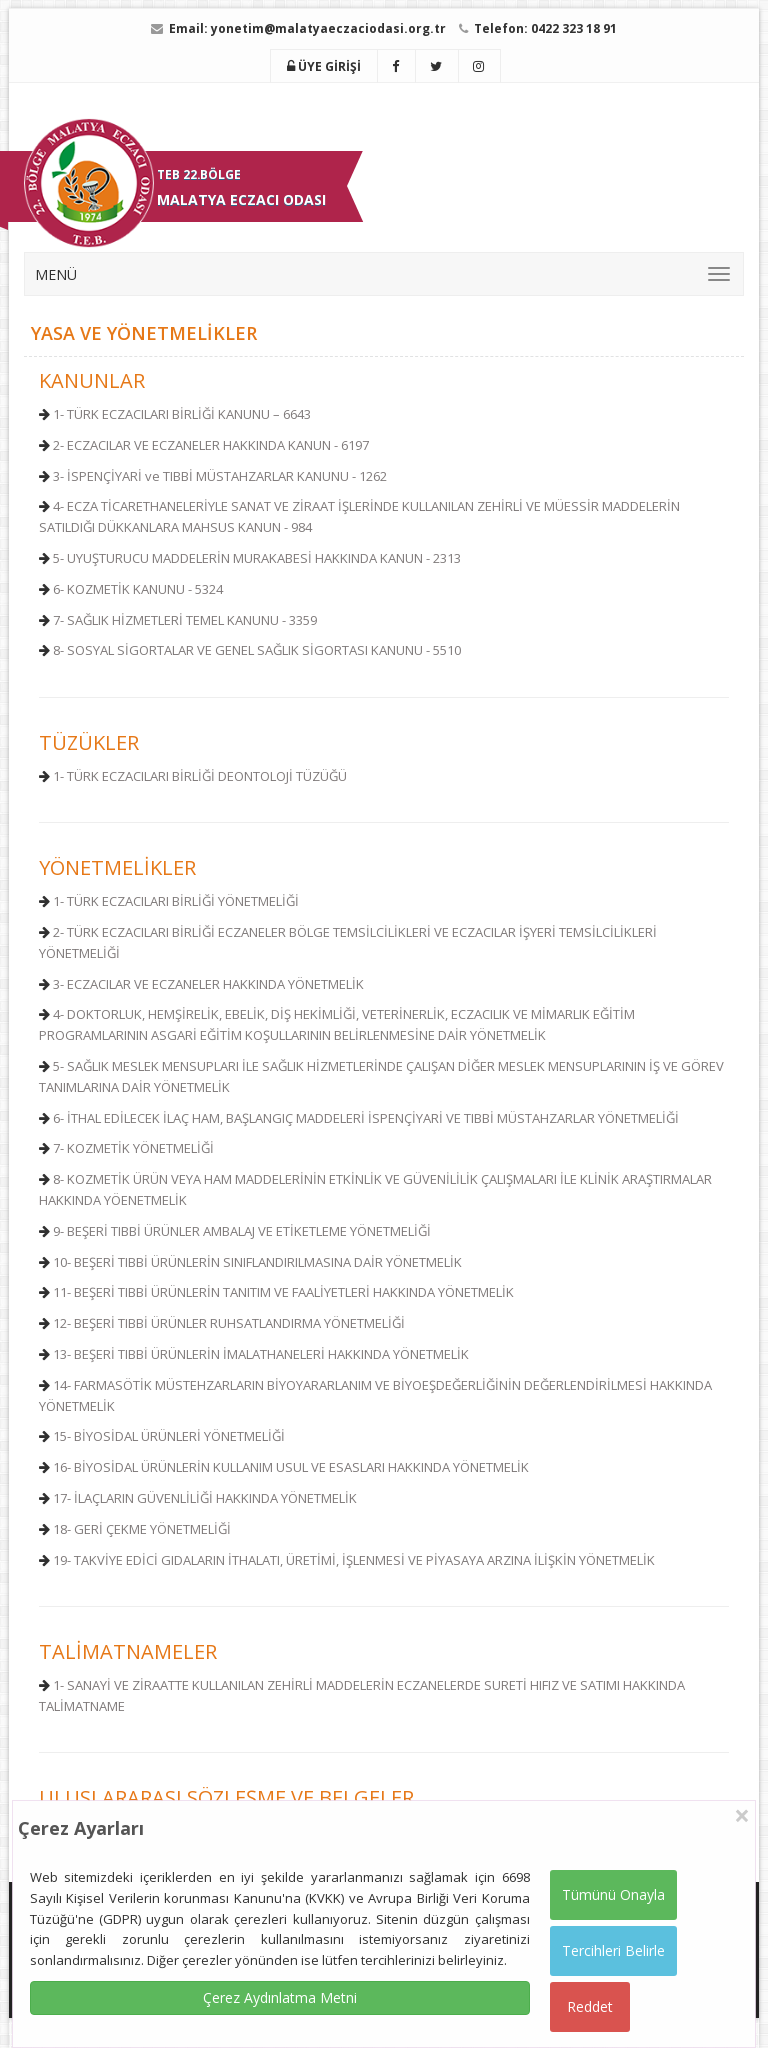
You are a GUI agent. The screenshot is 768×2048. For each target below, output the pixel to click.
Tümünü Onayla (613, 1894)
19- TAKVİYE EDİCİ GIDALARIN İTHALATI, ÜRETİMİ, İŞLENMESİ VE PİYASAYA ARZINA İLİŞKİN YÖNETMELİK (354, 1560)
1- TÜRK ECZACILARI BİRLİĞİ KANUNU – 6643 (182, 414)
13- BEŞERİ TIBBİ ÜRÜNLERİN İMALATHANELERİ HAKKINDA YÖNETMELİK (261, 1354)
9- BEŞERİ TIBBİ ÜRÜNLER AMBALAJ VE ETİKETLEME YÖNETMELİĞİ (242, 1231)
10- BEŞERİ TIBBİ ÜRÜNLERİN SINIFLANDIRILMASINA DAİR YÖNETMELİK (257, 1262)
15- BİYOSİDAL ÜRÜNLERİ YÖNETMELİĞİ (169, 1436)
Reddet (590, 2006)
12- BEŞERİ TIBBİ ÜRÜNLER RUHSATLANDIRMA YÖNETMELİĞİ (229, 1323)
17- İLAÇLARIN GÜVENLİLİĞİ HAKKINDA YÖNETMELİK (205, 1498)
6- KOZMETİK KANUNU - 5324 (138, 589)
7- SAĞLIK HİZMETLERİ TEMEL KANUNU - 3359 (185, 620)
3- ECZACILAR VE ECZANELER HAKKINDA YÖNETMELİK (208, 984)
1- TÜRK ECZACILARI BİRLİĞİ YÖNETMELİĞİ (176, 901)
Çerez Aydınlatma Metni (280, 1997)
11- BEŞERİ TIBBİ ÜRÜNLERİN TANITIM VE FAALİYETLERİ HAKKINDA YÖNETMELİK (283, 1292)
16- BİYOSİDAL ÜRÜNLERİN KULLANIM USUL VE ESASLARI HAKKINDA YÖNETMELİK (291, 1467)
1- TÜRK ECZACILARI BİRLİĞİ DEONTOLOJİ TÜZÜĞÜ (200, 776)
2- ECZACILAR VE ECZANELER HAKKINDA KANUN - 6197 (211, 445)
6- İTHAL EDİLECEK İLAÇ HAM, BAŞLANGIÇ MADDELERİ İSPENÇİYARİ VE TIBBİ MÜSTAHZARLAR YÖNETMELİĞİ (366, 1118)
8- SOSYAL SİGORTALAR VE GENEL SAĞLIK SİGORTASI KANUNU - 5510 (257, 650)
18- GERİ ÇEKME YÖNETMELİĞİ (142, 1529)
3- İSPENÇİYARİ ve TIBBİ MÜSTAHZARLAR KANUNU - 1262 (220, 476)
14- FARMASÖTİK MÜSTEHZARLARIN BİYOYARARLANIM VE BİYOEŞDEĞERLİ (269, 1385)
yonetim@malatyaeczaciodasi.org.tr (328, 28)
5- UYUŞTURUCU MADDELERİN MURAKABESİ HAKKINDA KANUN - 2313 (257, 558)
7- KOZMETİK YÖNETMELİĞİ (133, 1148)
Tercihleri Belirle (613, 1950)
